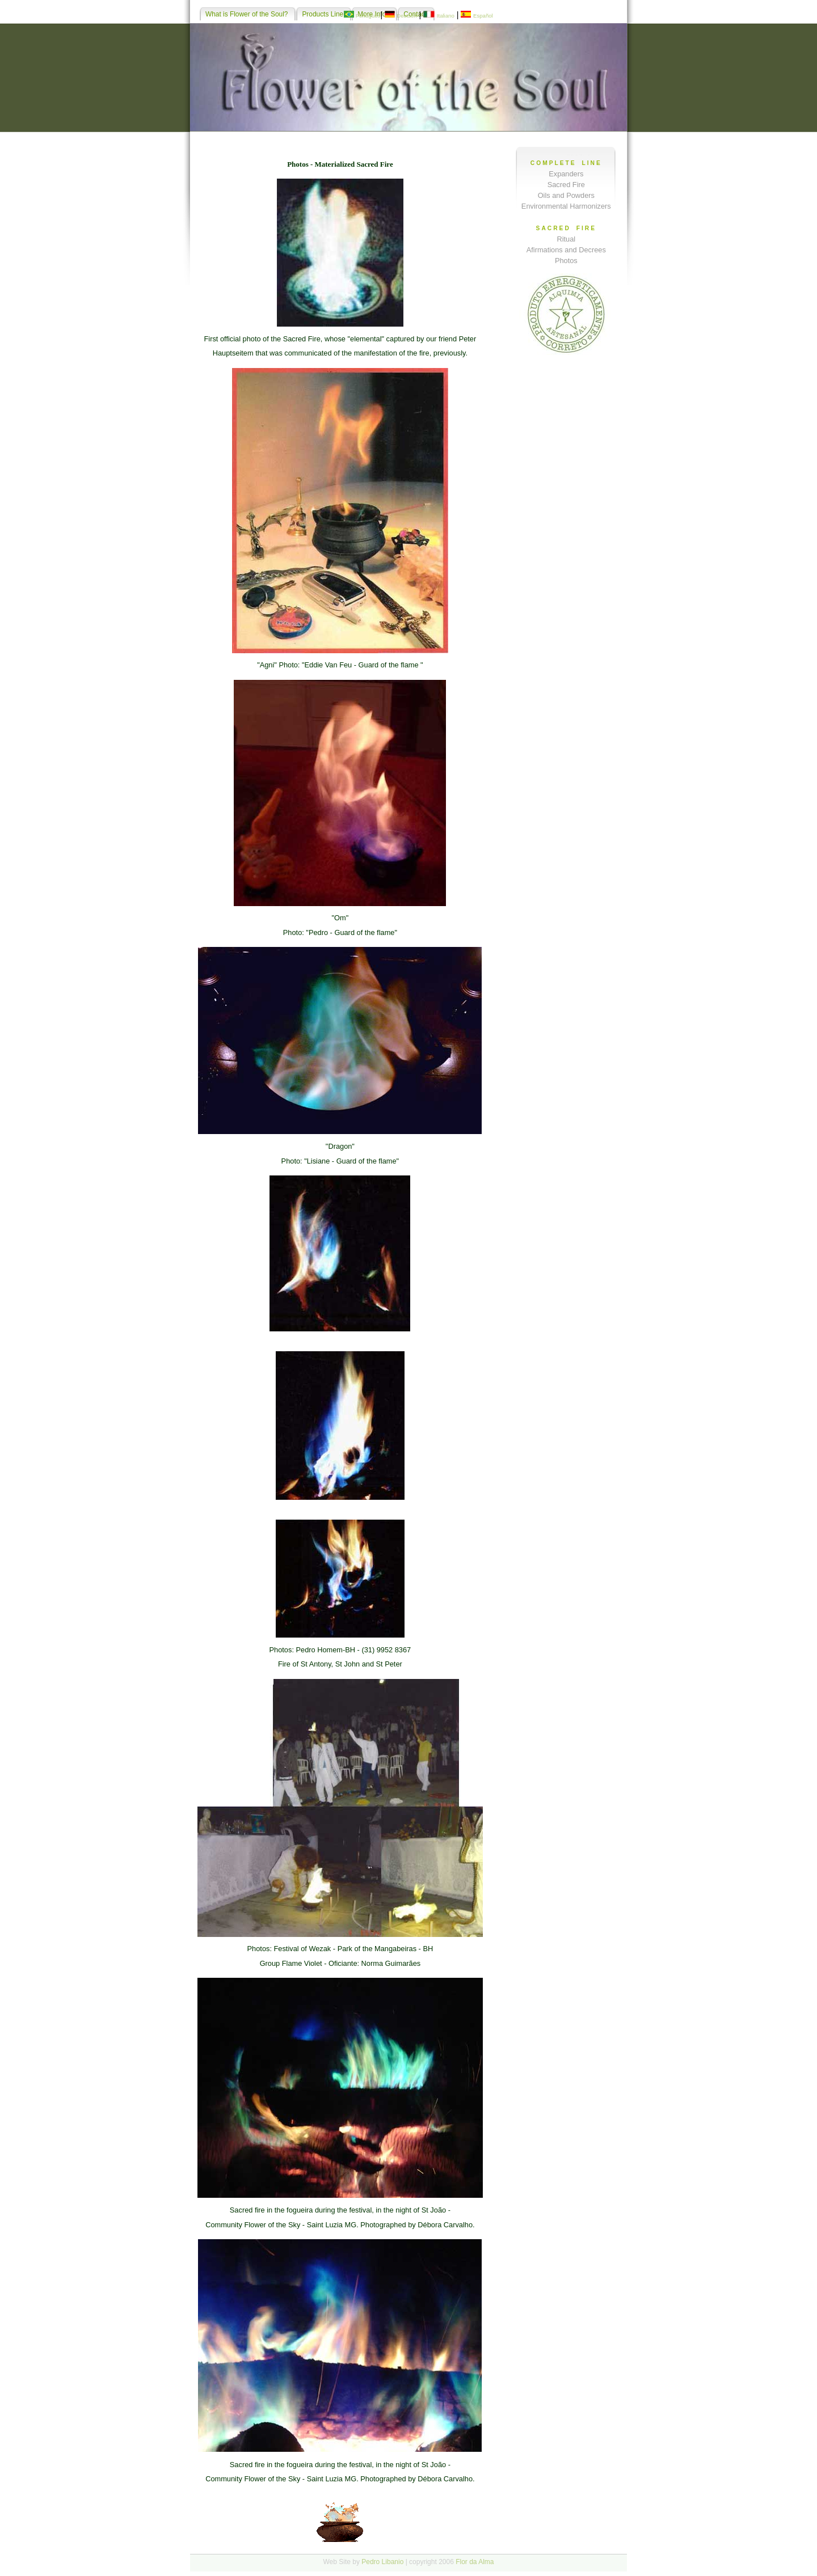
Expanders (566, 174)
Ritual (566, 239)
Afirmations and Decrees (566, 250)
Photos (566, 260)
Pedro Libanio (382, 2562)
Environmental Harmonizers (566, 206)
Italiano (445, 15)
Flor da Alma (475, 2562)
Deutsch (406, 15)
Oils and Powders (566, 195)
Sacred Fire (566, 184)
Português (368, 15)
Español (483, 15)
